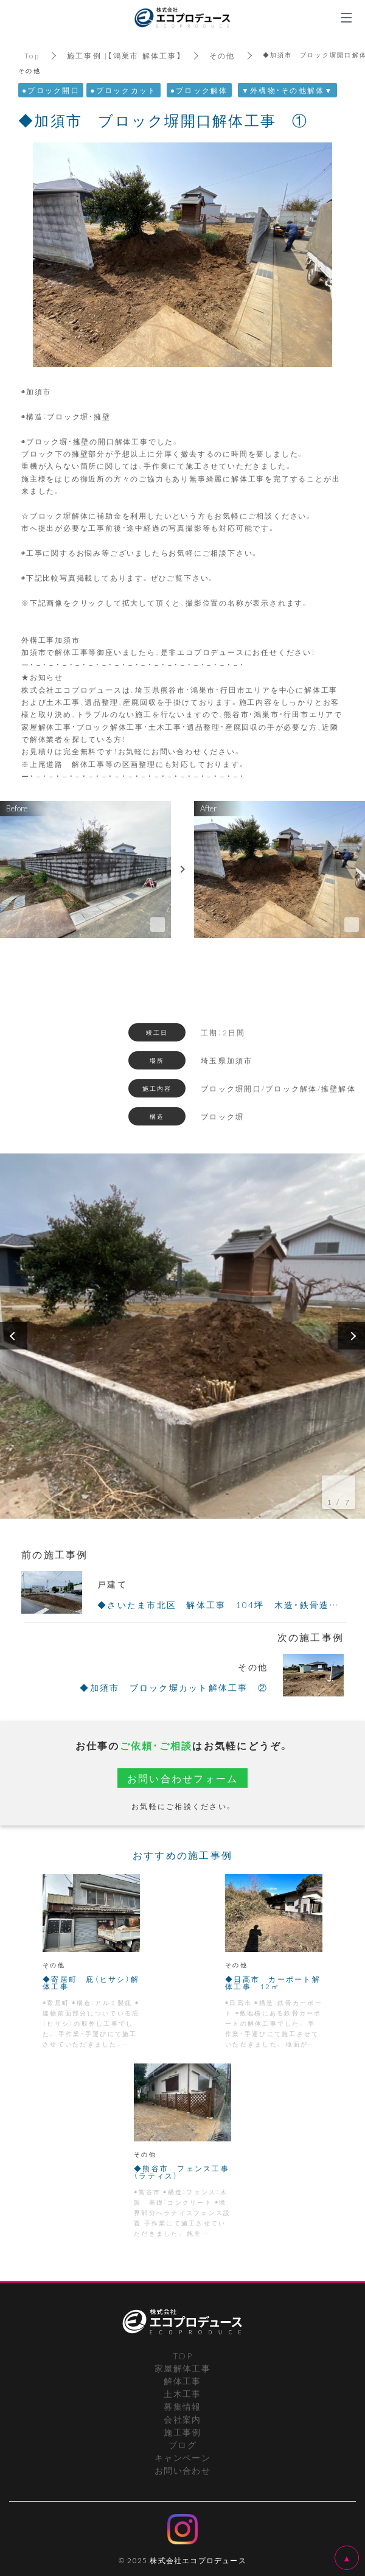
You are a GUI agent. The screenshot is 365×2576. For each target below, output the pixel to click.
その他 (222, 55)
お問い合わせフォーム (182, 1778)
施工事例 (182, 2432)
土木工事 (182, 2393)
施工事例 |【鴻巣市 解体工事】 (124, 55)
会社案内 (182, 2419)
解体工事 (182, 2381)
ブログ (182, 2444)
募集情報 (182, 2406)
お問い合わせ (182, 2470)
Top (32, 55)
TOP (182, 2356)
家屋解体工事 (182, 2368)
